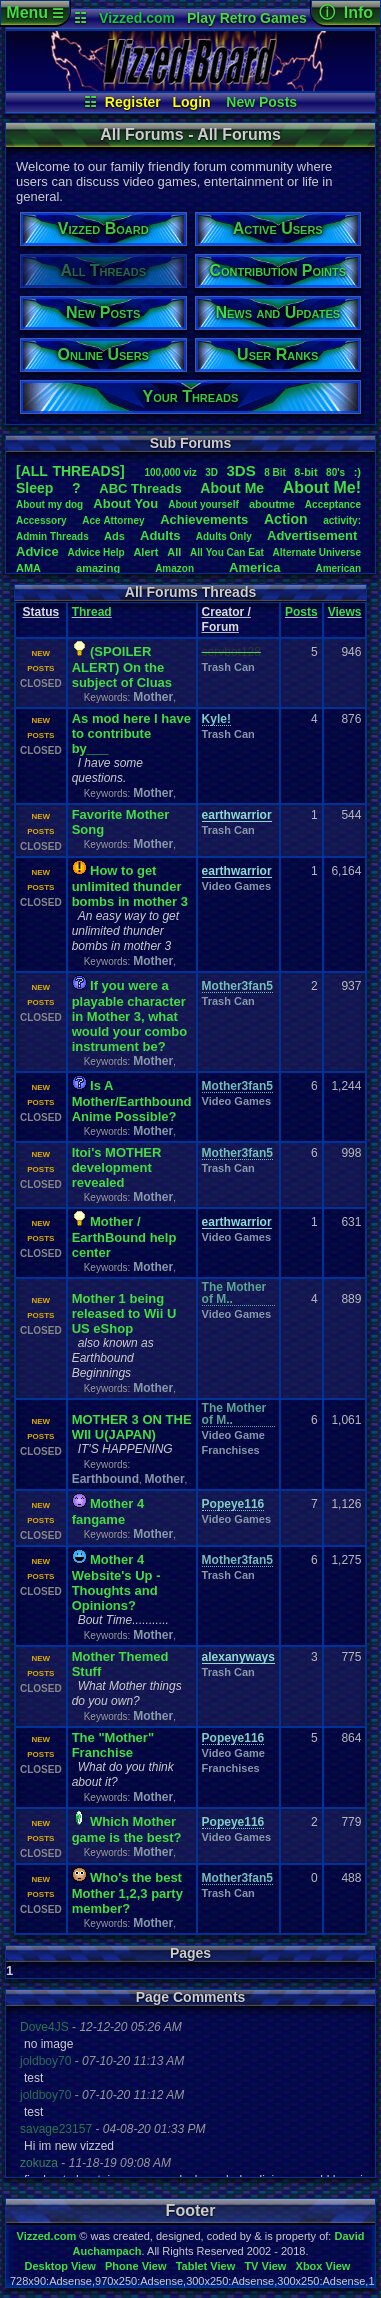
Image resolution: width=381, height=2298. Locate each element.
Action (286, 519)
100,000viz (170, 472)
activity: (342, 520)
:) (357, 472)
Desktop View (59, 2266)
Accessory (41, 520)
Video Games (237, 886)
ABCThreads (140, 488)
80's (335, 472)
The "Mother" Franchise (113, 1745)
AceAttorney (113, 520)
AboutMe (232, 488)
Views (345, 612)
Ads (114, 536)
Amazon (174, 568)
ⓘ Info (346, 12)
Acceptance (333, 504)
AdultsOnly (224, 536)
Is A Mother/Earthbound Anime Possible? (132, 1101)
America (254, 567)
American (338, 568)
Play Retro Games (247, 18)
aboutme (272, 504)
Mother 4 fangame (108, 1511)
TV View (265, 2266)
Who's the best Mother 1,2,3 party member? (127, 1893)
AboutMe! (322, 487)
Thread (92, 612)
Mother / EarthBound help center (124, 1237)
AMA (28, 568)
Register (133, 102)
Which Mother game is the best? (127, 1829)
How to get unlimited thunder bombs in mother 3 (130, 886)
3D (211, 472)
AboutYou (125, 503)
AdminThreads (52, 536)
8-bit (305, 472)
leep (34, 488)
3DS (241, 470)
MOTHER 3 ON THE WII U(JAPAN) (132, 1427)
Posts (301, 612)
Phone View (136, 2266)
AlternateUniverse (317, 552)
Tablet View (206, 2266)
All (174, 552)
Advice (37, 551)
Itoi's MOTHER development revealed (117, 1167)
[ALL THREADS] (70, 471)
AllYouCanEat (227, 552)
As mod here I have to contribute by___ (131, 733)
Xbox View (323, 2266)
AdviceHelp (95, 552)
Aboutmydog (49, 504)
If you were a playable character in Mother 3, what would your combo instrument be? (130, 1016)
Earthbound (105, 1479)
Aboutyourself (203, 504)
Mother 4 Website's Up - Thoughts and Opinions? (116, 1582)
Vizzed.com (137, 18)
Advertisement (314, 535)
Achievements (204, 519)
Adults (160, 535)
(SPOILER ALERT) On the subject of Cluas (122, 667)
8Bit (275, 472)
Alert (145, 552)
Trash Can (228, 667)
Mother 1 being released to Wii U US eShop (124, 1313)
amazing (98, 568)
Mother (153, 697)
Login (192, 102)
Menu (34, 12)
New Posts (261, 102)
